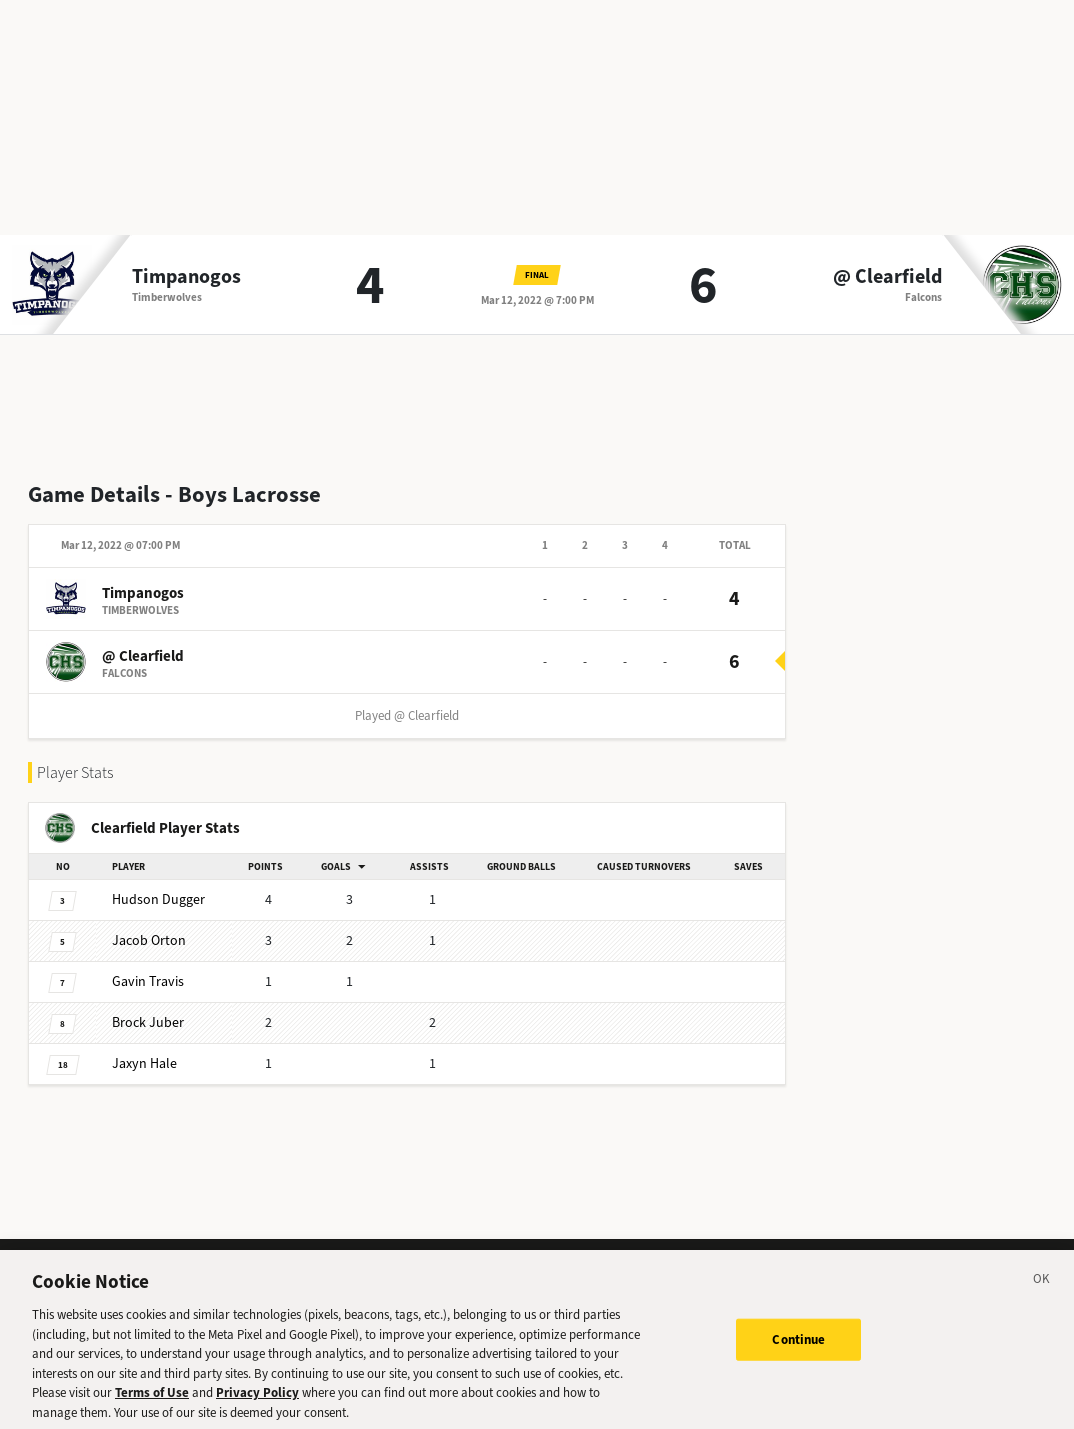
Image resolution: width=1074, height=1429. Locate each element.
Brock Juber (148, 1022)
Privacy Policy (257, 1399)
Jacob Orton (149, 940)
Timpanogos (186, 277)
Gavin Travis (148, 981)
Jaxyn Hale (144, 1063)
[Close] (1042, 1289)
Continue (798, 1346)
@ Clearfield (887, 277)
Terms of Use (152, 1399)
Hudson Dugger (158, 899)
